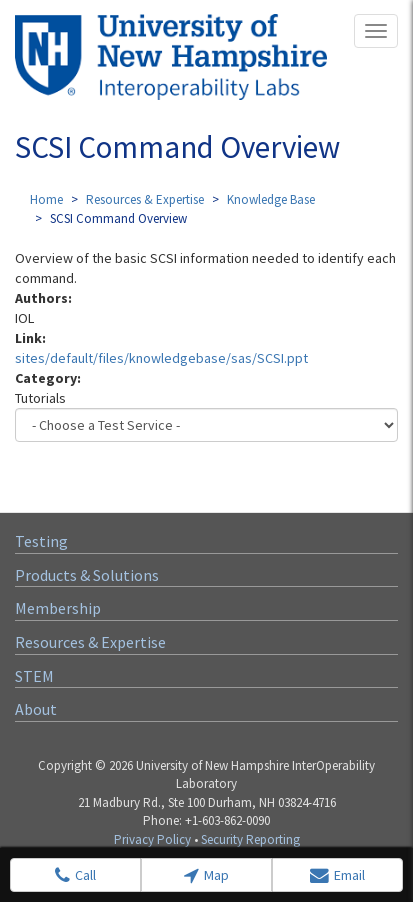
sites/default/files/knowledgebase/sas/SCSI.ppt (161, 358)
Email (337, 875)
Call (75, 875)
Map (206, 875)
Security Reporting (250, 839)
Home (46, 199)
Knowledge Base (271, 199)
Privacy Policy (152, 839)
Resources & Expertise (145, 199)
